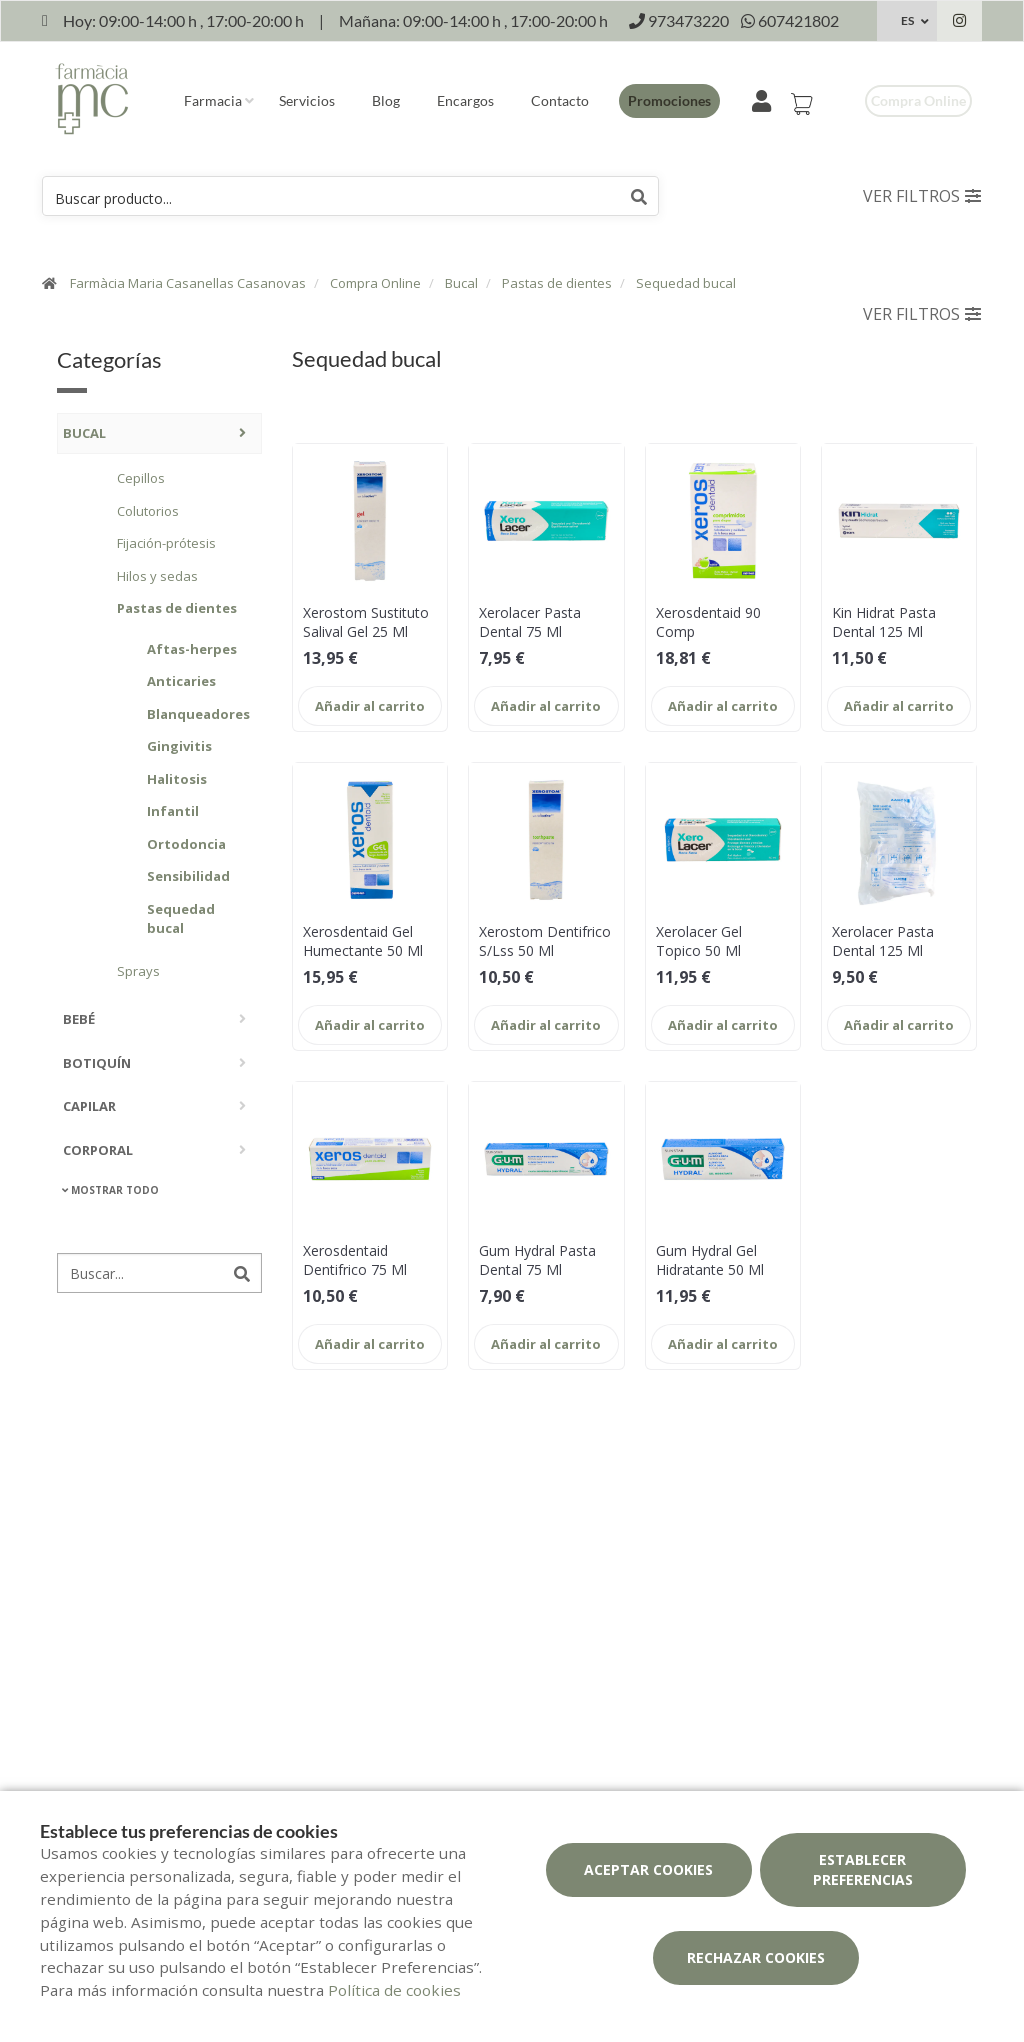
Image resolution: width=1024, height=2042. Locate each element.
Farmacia (213, 100)
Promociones (669, 100)
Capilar (89, 1106)
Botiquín (97, 1063)
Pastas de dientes (557, 283)
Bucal (461, 283)
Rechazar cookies (756, 1957)
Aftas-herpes (192, 649)
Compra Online (375, 283)
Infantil (173, 811)
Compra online (918, 100)
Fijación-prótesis (166, 543)
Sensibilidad (188, 876)
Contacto (560, 100)
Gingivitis (179, 746)
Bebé (79, 1019)
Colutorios (148, 511)
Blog (386, 100)
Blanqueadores (194, 714)
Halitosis (177, 779)
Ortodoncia (186, 844)
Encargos (465, 100)
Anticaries (181, 681)
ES (907, 20)
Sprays (138, 971)
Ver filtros (922, 196)
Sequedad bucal (686, 283)
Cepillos (141, 478)
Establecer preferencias (863, 1869)
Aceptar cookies (648, 1869)
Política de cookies (394, 1990)
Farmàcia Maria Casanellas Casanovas (188, 283)
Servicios (307, 100)
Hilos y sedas (157, 576)
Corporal (98, 1150)
